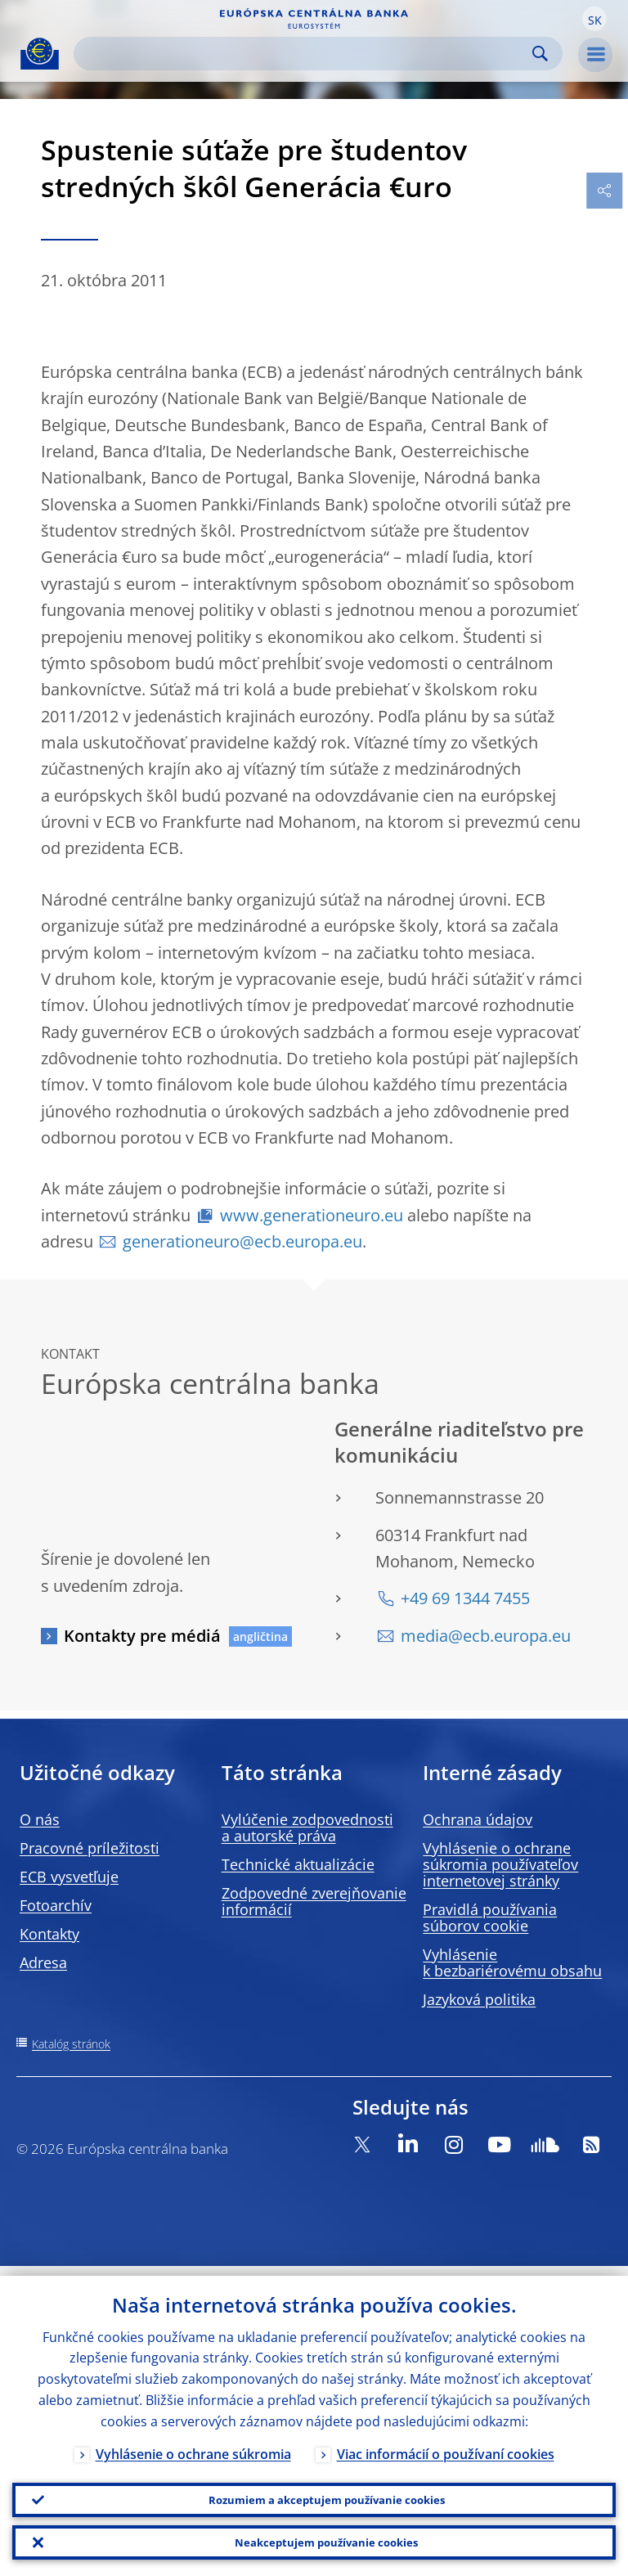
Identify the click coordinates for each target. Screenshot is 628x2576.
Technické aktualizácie (298, 1864)
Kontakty (49, 1934)
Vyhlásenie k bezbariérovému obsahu (512, 1962)
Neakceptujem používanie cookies (327, 2539)
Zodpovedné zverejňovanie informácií (314, 1901)
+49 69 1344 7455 (465, 1598)
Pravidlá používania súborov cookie (490, 1917)
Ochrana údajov (477, 1819)
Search (540, 53)
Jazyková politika (479, 1999)
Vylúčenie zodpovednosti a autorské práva (307, 1827)
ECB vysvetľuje (69, 1876)
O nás (40, 1819)
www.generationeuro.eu (311, 1215)
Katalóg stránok (71, 2044)
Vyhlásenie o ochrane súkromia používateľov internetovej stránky (500, 1864)
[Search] (305, 53)
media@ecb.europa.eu (486, 1636)
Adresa (43, 1962)
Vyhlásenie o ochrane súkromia (193, 2444)
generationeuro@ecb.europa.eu (242, 1241)
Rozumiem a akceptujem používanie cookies (326, 2492)
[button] (594, 19)
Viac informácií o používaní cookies (445, 2444)
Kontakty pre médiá (142, 1636)
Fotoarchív (56, 1905)
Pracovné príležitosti (89, 1848)
